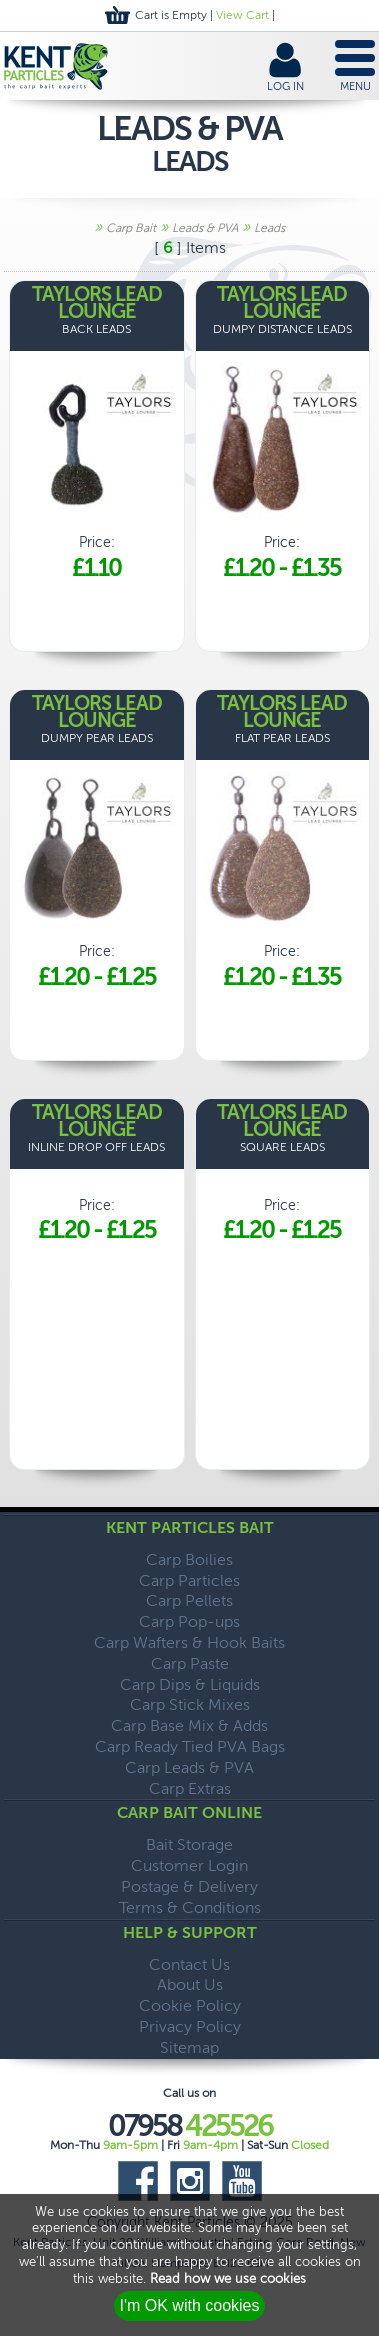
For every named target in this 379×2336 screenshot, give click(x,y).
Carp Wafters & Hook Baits (189, 1642)
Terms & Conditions (190, 1907)
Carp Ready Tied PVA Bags (190, 1746)
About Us (190, 1984)
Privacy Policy (190, 2026)
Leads (269, 228)
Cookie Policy (190, 2005)
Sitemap (189, 2047)
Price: (97, 434)
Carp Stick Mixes (190, 1704)
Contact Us (189, 1964)
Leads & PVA (205, 228)
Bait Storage (189, 1844)
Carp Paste (190, 1663)
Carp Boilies (189, 1559)
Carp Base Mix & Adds (189, 1725)
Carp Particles (189, 1580)
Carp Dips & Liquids (190, 1684)
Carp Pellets (189, 1600)
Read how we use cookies (228, 2278)
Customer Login (189, 1865)
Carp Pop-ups (189, 1621)
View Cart (242, 15)
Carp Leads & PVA (189, 1767)
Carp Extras (190, 1788)
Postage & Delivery (189, 1886)
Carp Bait (131, 228)
